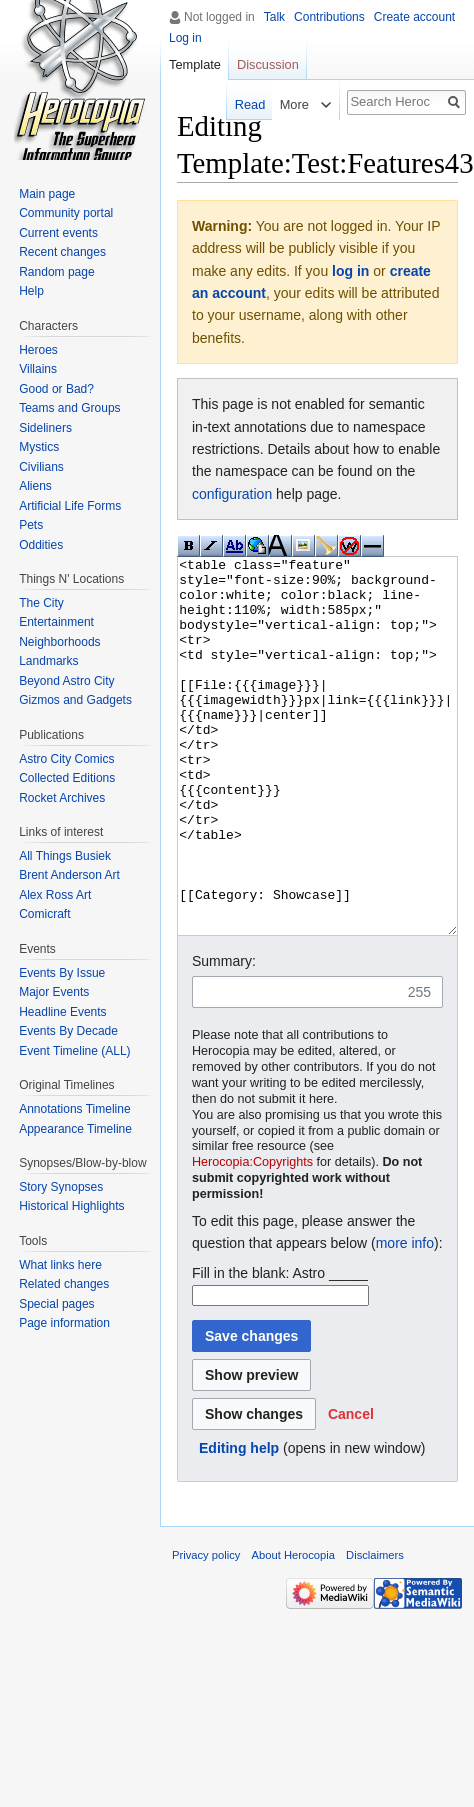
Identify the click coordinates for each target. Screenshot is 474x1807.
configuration (232, 494)
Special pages (56, 1304)
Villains (38, 369)
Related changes (64, 1284)
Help (31, 291)
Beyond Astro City (66, 681)
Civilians (41, 467)
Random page (56, 272)
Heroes (38, 350)
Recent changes (62, 252)
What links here (60, 1265)
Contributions (329, 17)
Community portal (66, 213)
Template (195, 64)
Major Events (54, 992)
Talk (274, 17)
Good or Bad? (56, 389)
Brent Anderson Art (69, 875)
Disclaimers (375, 1630)
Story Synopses (61, 1187)
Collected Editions (67, 778)
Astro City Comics (66, 759)
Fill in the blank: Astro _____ (280, 1348)
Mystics (39, 447)
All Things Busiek (65, 856)
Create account (414, 17)
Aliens (35, 486)
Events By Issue (62, 973)
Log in (185, 38)
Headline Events (62, 1012)
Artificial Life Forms (70, 506)
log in (350, 271)
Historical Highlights (71, 1206)
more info (405, 1318)
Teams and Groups (69, 408)
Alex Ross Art (55, 895)
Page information (64, 1323)
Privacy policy (206, 1630)
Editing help (239, 1523)
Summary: (224, 1036)
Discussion (268, 64)
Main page (47, 194)
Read (246, 104)
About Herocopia (293, 1630)
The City (41, 603)
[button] (351, 1489)
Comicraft (44, 914)
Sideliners (45, 428)
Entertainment (56, 622)
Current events (58, 233)
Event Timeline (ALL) (74, 1051)
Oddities (41, 545)
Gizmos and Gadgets (75, 700)
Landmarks (48, 661)
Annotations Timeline (74, 1109)
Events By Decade (68, 1031)
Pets (31, 525)
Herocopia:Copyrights (252, 1237)
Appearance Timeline (75, 1129)
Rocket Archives (62, 798)
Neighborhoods (59, 642)
